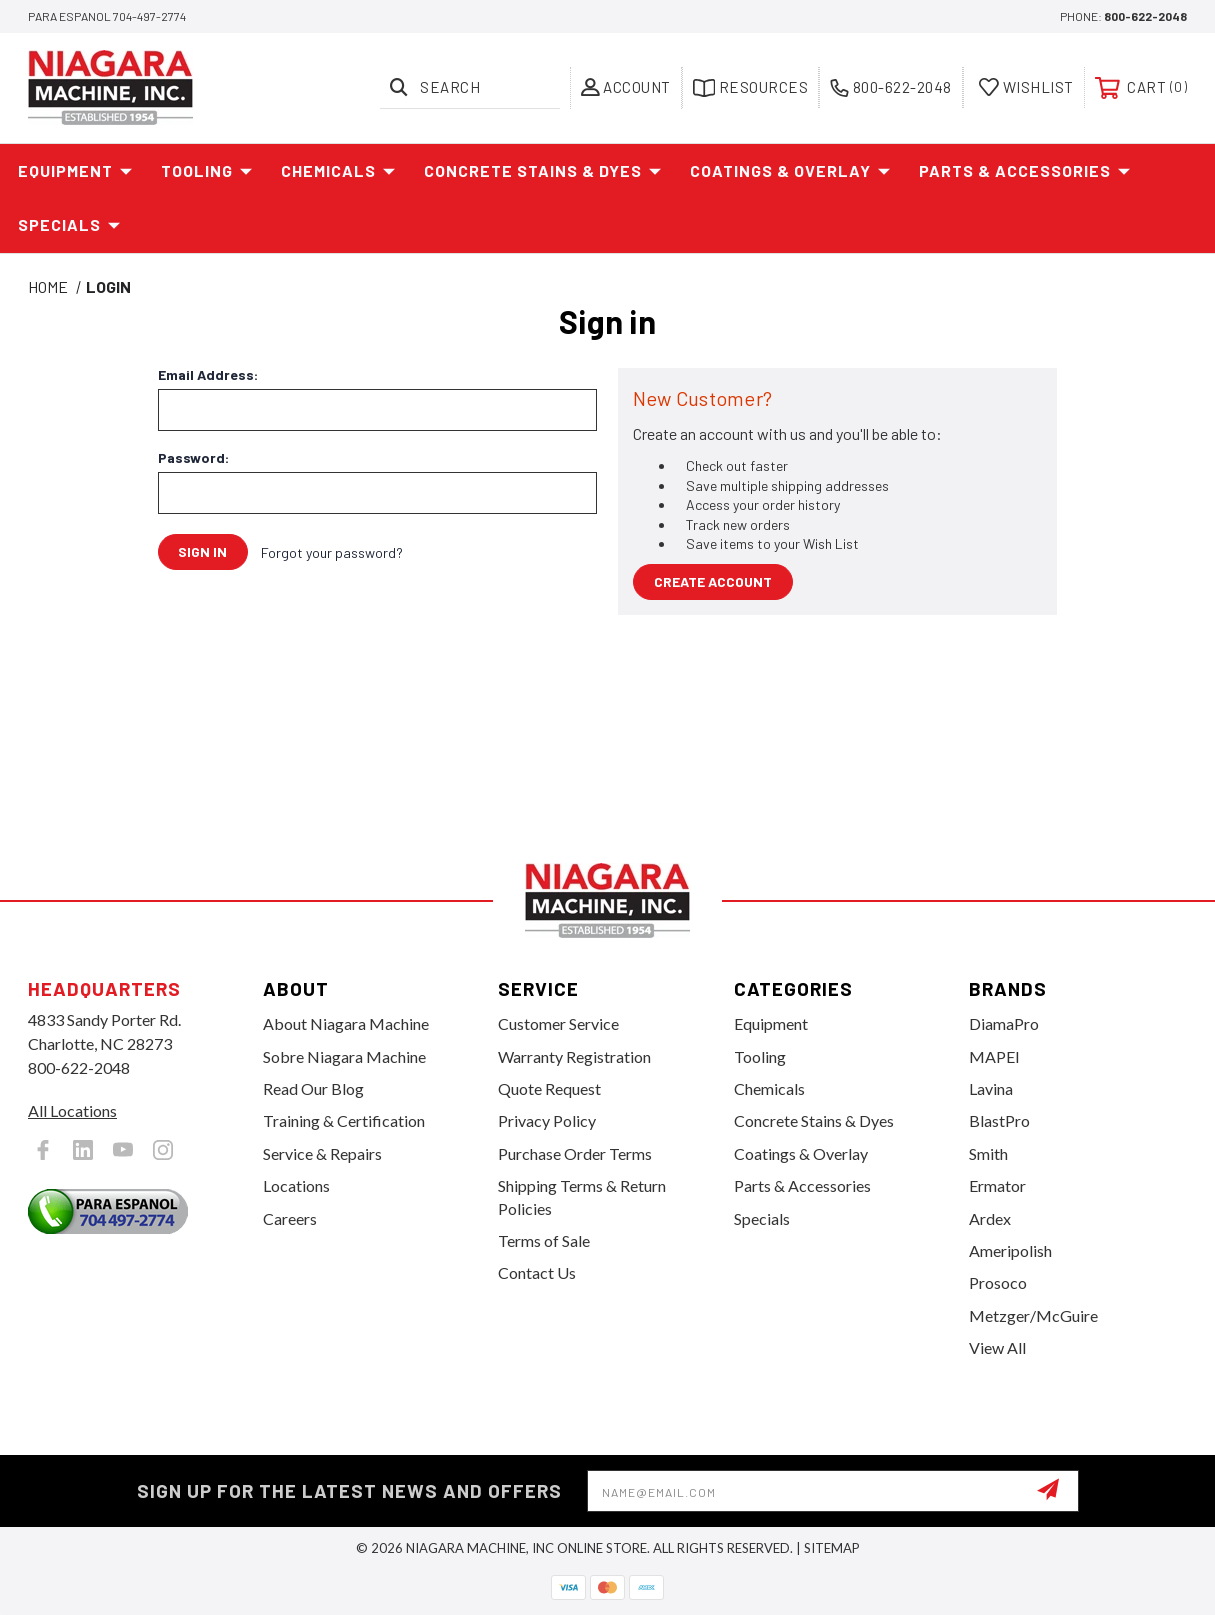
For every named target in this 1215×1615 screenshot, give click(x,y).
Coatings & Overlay (790, 171)
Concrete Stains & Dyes (543, 171)
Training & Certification (344, 1120)
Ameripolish (1010, 1250)
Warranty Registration (574, 1056)
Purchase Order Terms (575, 1153)
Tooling (207, 171)
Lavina (991, 1088)
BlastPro (999, 1120)
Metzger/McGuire (1033, 1315)
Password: (193, 458)
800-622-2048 (1145, 16)
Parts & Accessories (1025, 171)
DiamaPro (1004, 1023)
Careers (290, 1218)
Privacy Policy (547, 1120)
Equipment (75, 171)
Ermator (997, 1185)
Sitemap (832, 1548)
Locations (296, 1185)
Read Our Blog (313, 1088)
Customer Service (558, 1023)
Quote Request (549, 1088)
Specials (69, 225)
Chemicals (338, 171)
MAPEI (994, 1056)
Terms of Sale (544, 1240)
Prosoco (998, 1282)
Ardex (990, 1218)
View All (997, 1347)
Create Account (713, 581)
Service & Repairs (322, 1153)
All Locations (72, 1110)
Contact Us (537, 1272)
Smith (988, 1153)
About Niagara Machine (346, 1023)
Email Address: (208, 375)
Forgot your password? (333, 552)
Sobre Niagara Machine (344, 1056)
